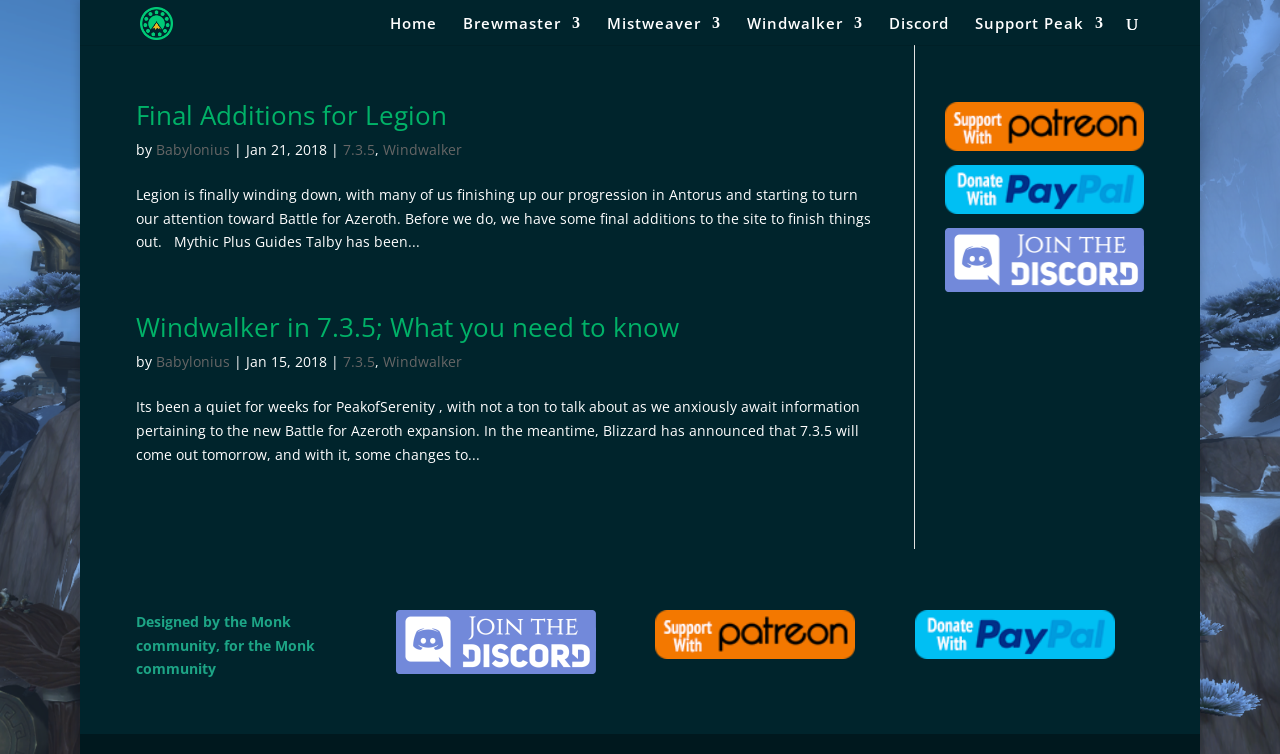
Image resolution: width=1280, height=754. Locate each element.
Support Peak (1029, 24)
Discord (919, 24)
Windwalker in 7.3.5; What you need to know (407, 327)
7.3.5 (359, 149)
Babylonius (193, 149)
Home (413, 24)
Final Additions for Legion (291, 115)
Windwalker (795, 24)
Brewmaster (512, 24)
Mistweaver (654, 24)
